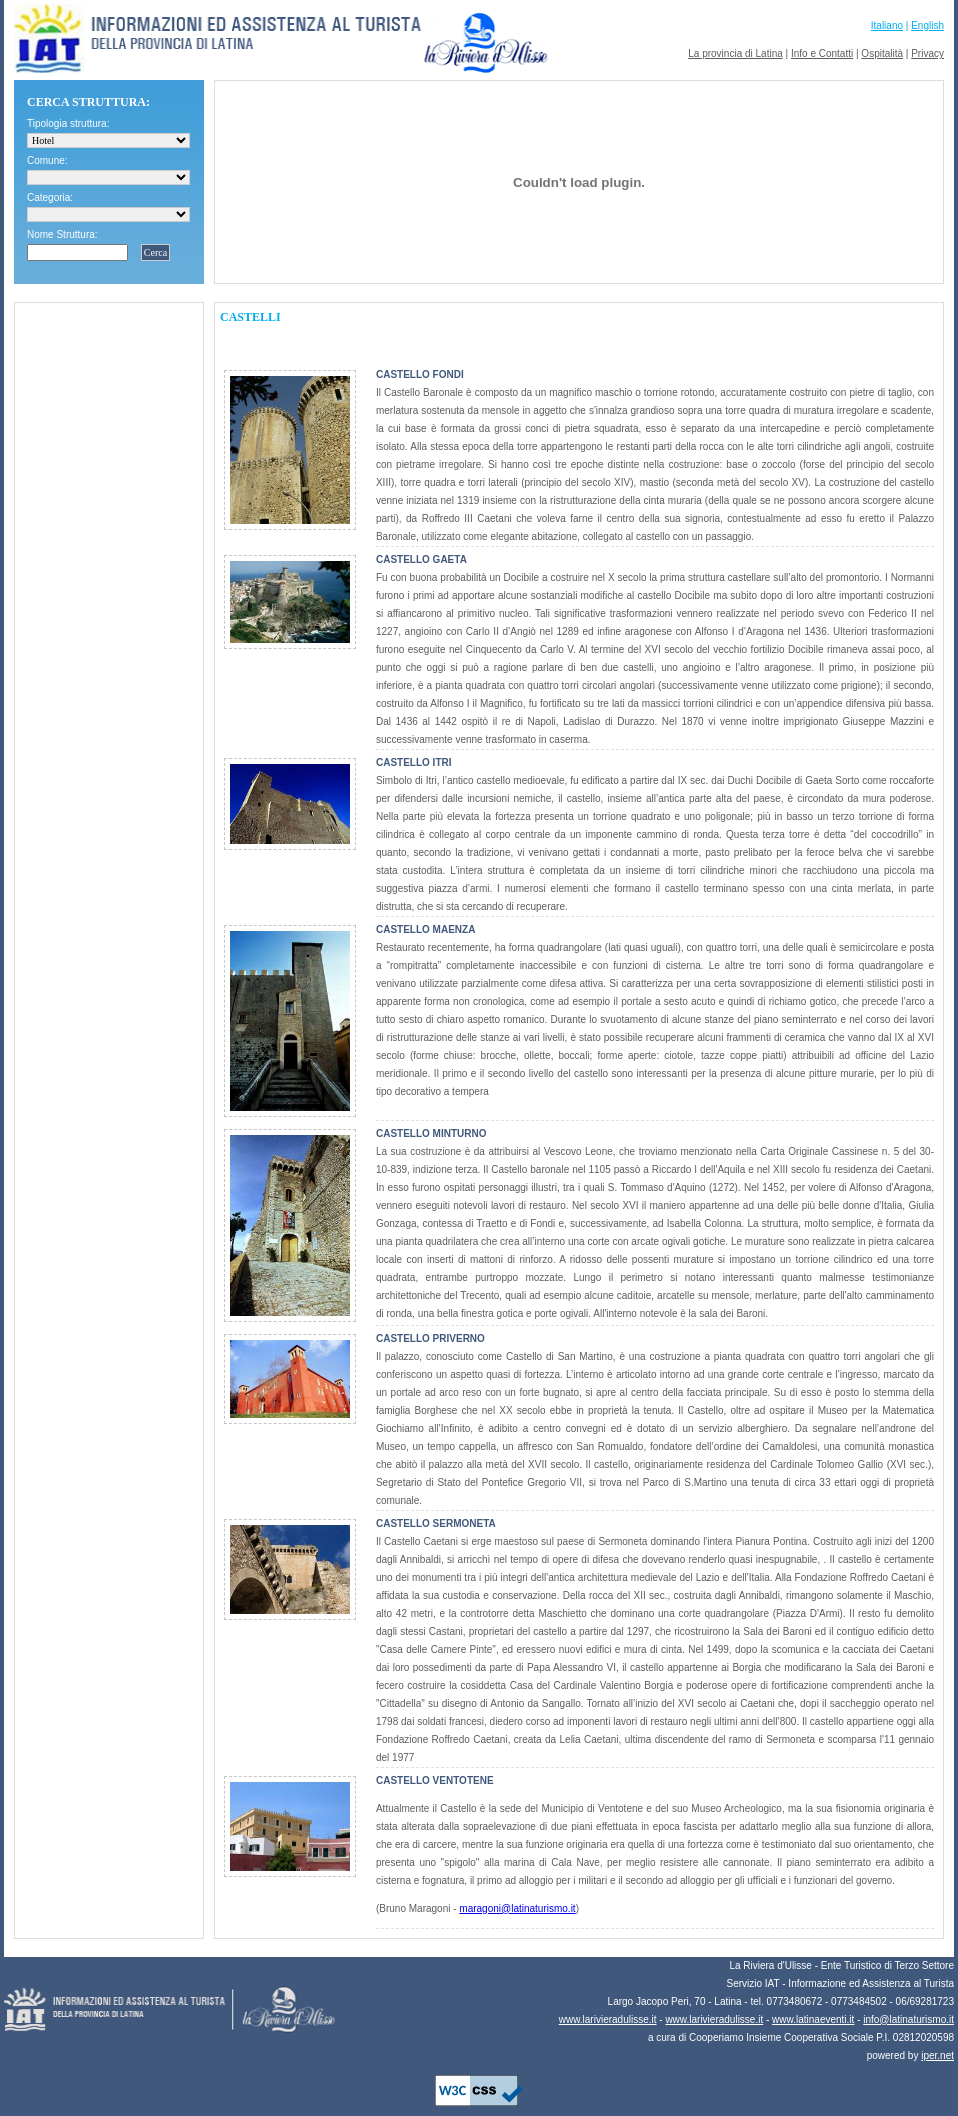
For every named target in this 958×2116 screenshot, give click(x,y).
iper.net (937, 2055)
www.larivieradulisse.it (608, 2019)
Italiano (887, 25)
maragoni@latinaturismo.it (517, 1908)
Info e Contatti (822, 53)
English (927, 25)
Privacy (927, 53)
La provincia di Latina (735, 53)
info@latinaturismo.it (908, 2019)
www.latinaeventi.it (813, 2019)
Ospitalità (882, 53)
